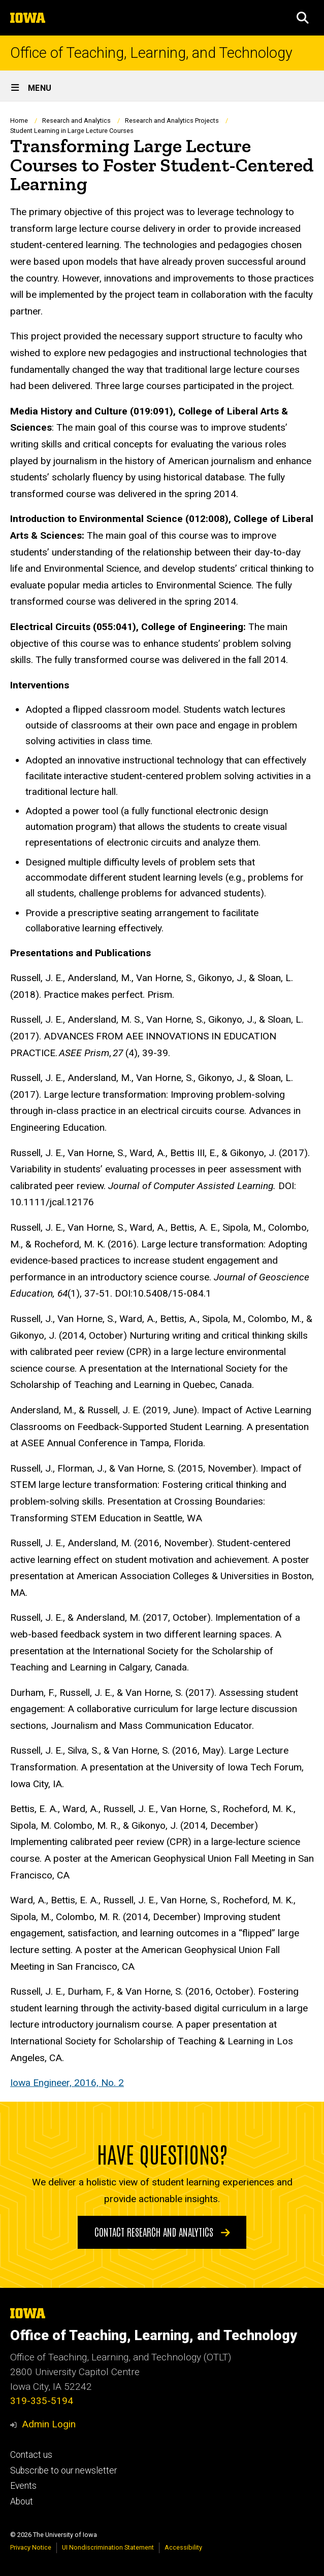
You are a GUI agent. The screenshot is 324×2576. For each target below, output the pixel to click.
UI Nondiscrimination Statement (108, 2547)
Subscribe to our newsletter (63, 2470)
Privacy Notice (30, 2547)
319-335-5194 (41, 2401)
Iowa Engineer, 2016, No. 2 (67, 2082)
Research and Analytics (76, 120)
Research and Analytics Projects (172, 120)
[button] (302, 18)
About (21, 2501)
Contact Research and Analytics (162, 2231)
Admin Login (49, 2424)
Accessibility (183, 2547)
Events (23, 2486)
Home (19, 120)
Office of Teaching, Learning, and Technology (151, 53)
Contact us (31, 2455)
